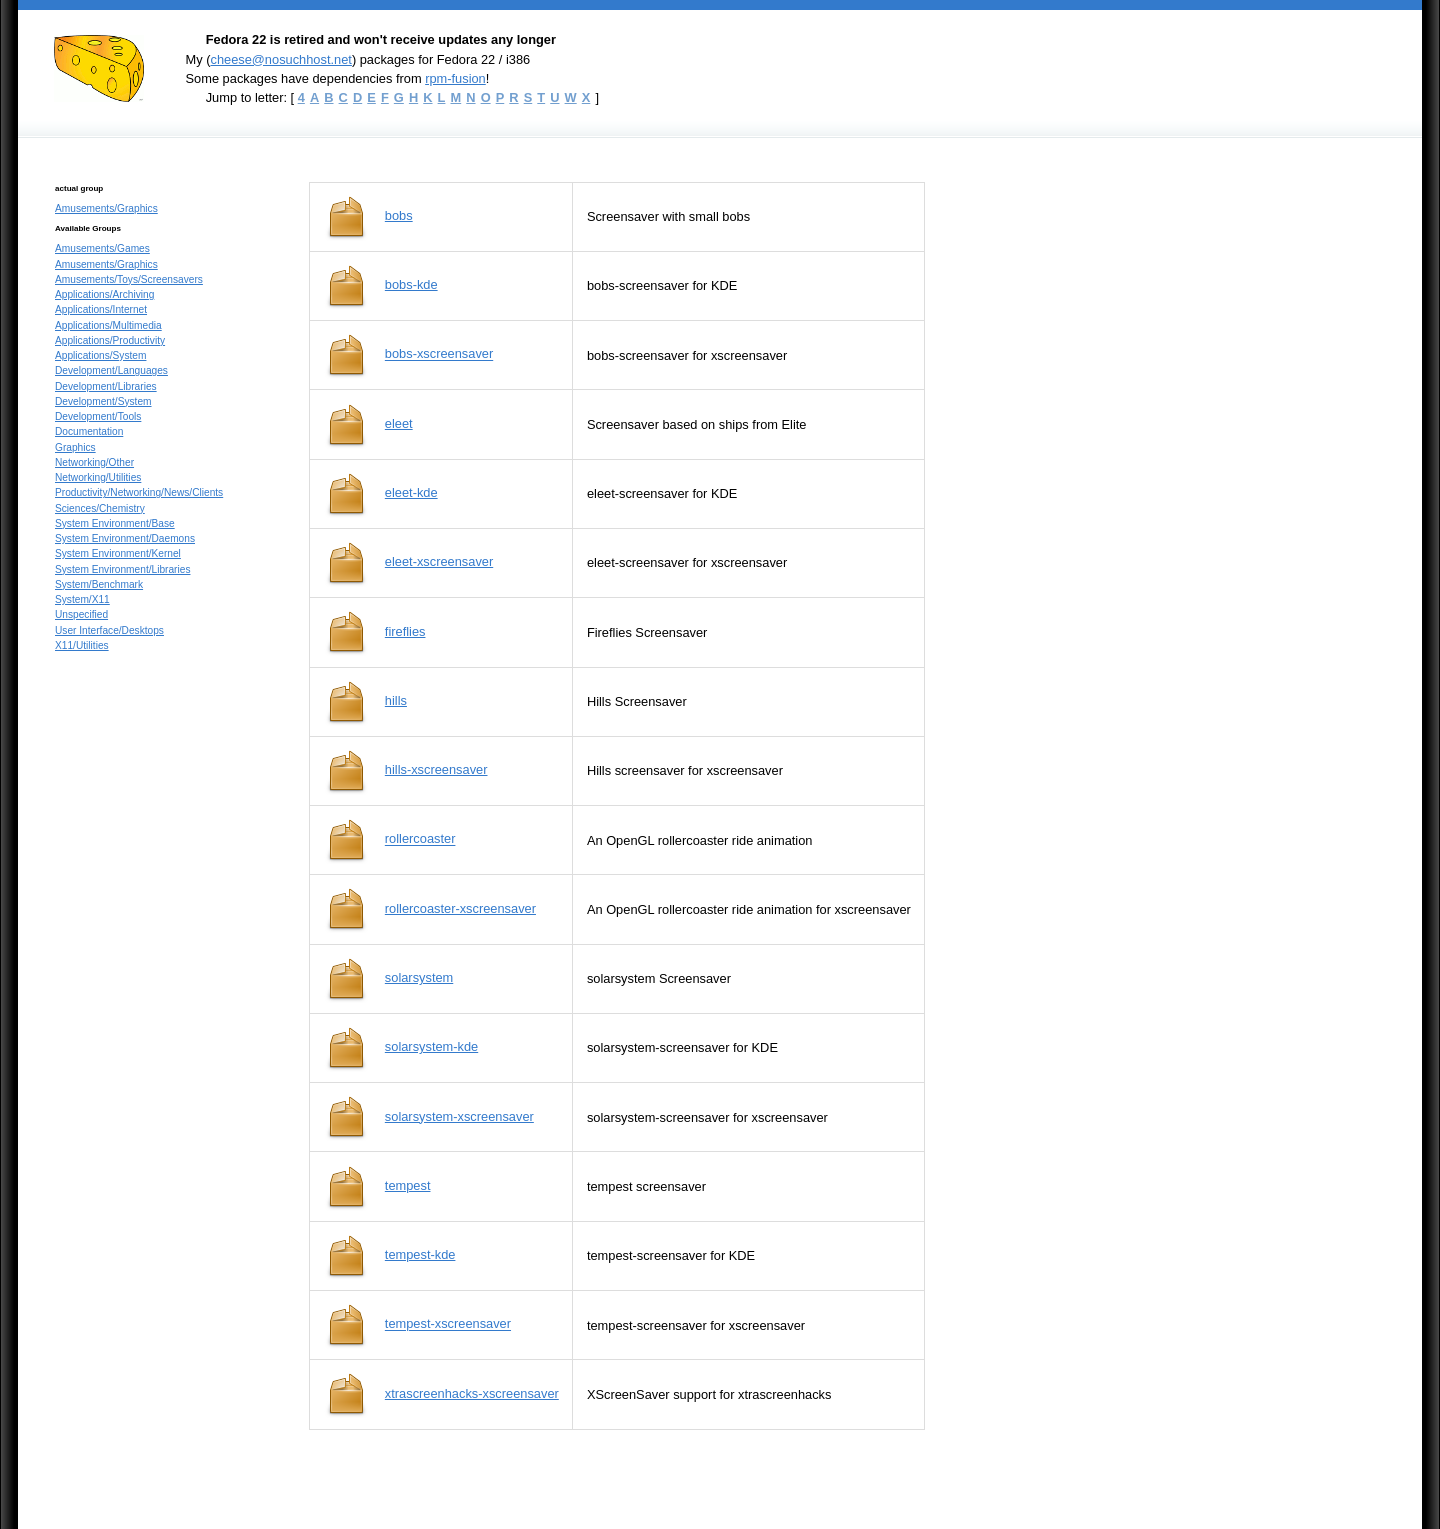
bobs (399, 215)
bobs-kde (411, 284)
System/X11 (82, 599)
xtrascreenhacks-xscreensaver (472, 1393)
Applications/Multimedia (108, 325)
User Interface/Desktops (109, 630)
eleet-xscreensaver (439, 561)
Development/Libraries (106, 386)
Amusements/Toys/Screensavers (129, 279)
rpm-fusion (455, 78)
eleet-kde (411, 492)
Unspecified (81, 614)
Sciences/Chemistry (100, 508)
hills (396, 700)
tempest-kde (420, 1254)
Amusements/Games (102, 248)
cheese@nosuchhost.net (280, 59)
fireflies (405, 631)
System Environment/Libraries (122, 569)
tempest (408, 1185)
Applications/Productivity (110, 340)
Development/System (103, 401)
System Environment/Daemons (125, 538)
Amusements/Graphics (106, 208)
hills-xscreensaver (436, 769)
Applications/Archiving (104, 294)
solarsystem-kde (431, 1046)
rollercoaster (420, 839)
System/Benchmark (99, 584)
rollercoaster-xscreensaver (460, 908)
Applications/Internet (101, 309)
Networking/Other (94, 462)
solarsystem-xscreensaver (459, 1116)
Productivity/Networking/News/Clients (139, 492)
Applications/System (100, 355)
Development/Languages (111, 370)
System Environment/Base (115, 523)
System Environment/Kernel (118, 553)
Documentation (89, 431)
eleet (399, 423)
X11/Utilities (82, 645)
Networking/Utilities (98, 477)
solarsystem (419, 977)
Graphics (75, 447)
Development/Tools (98, 416)
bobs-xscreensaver (439, 354)
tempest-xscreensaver (448, 1324)
